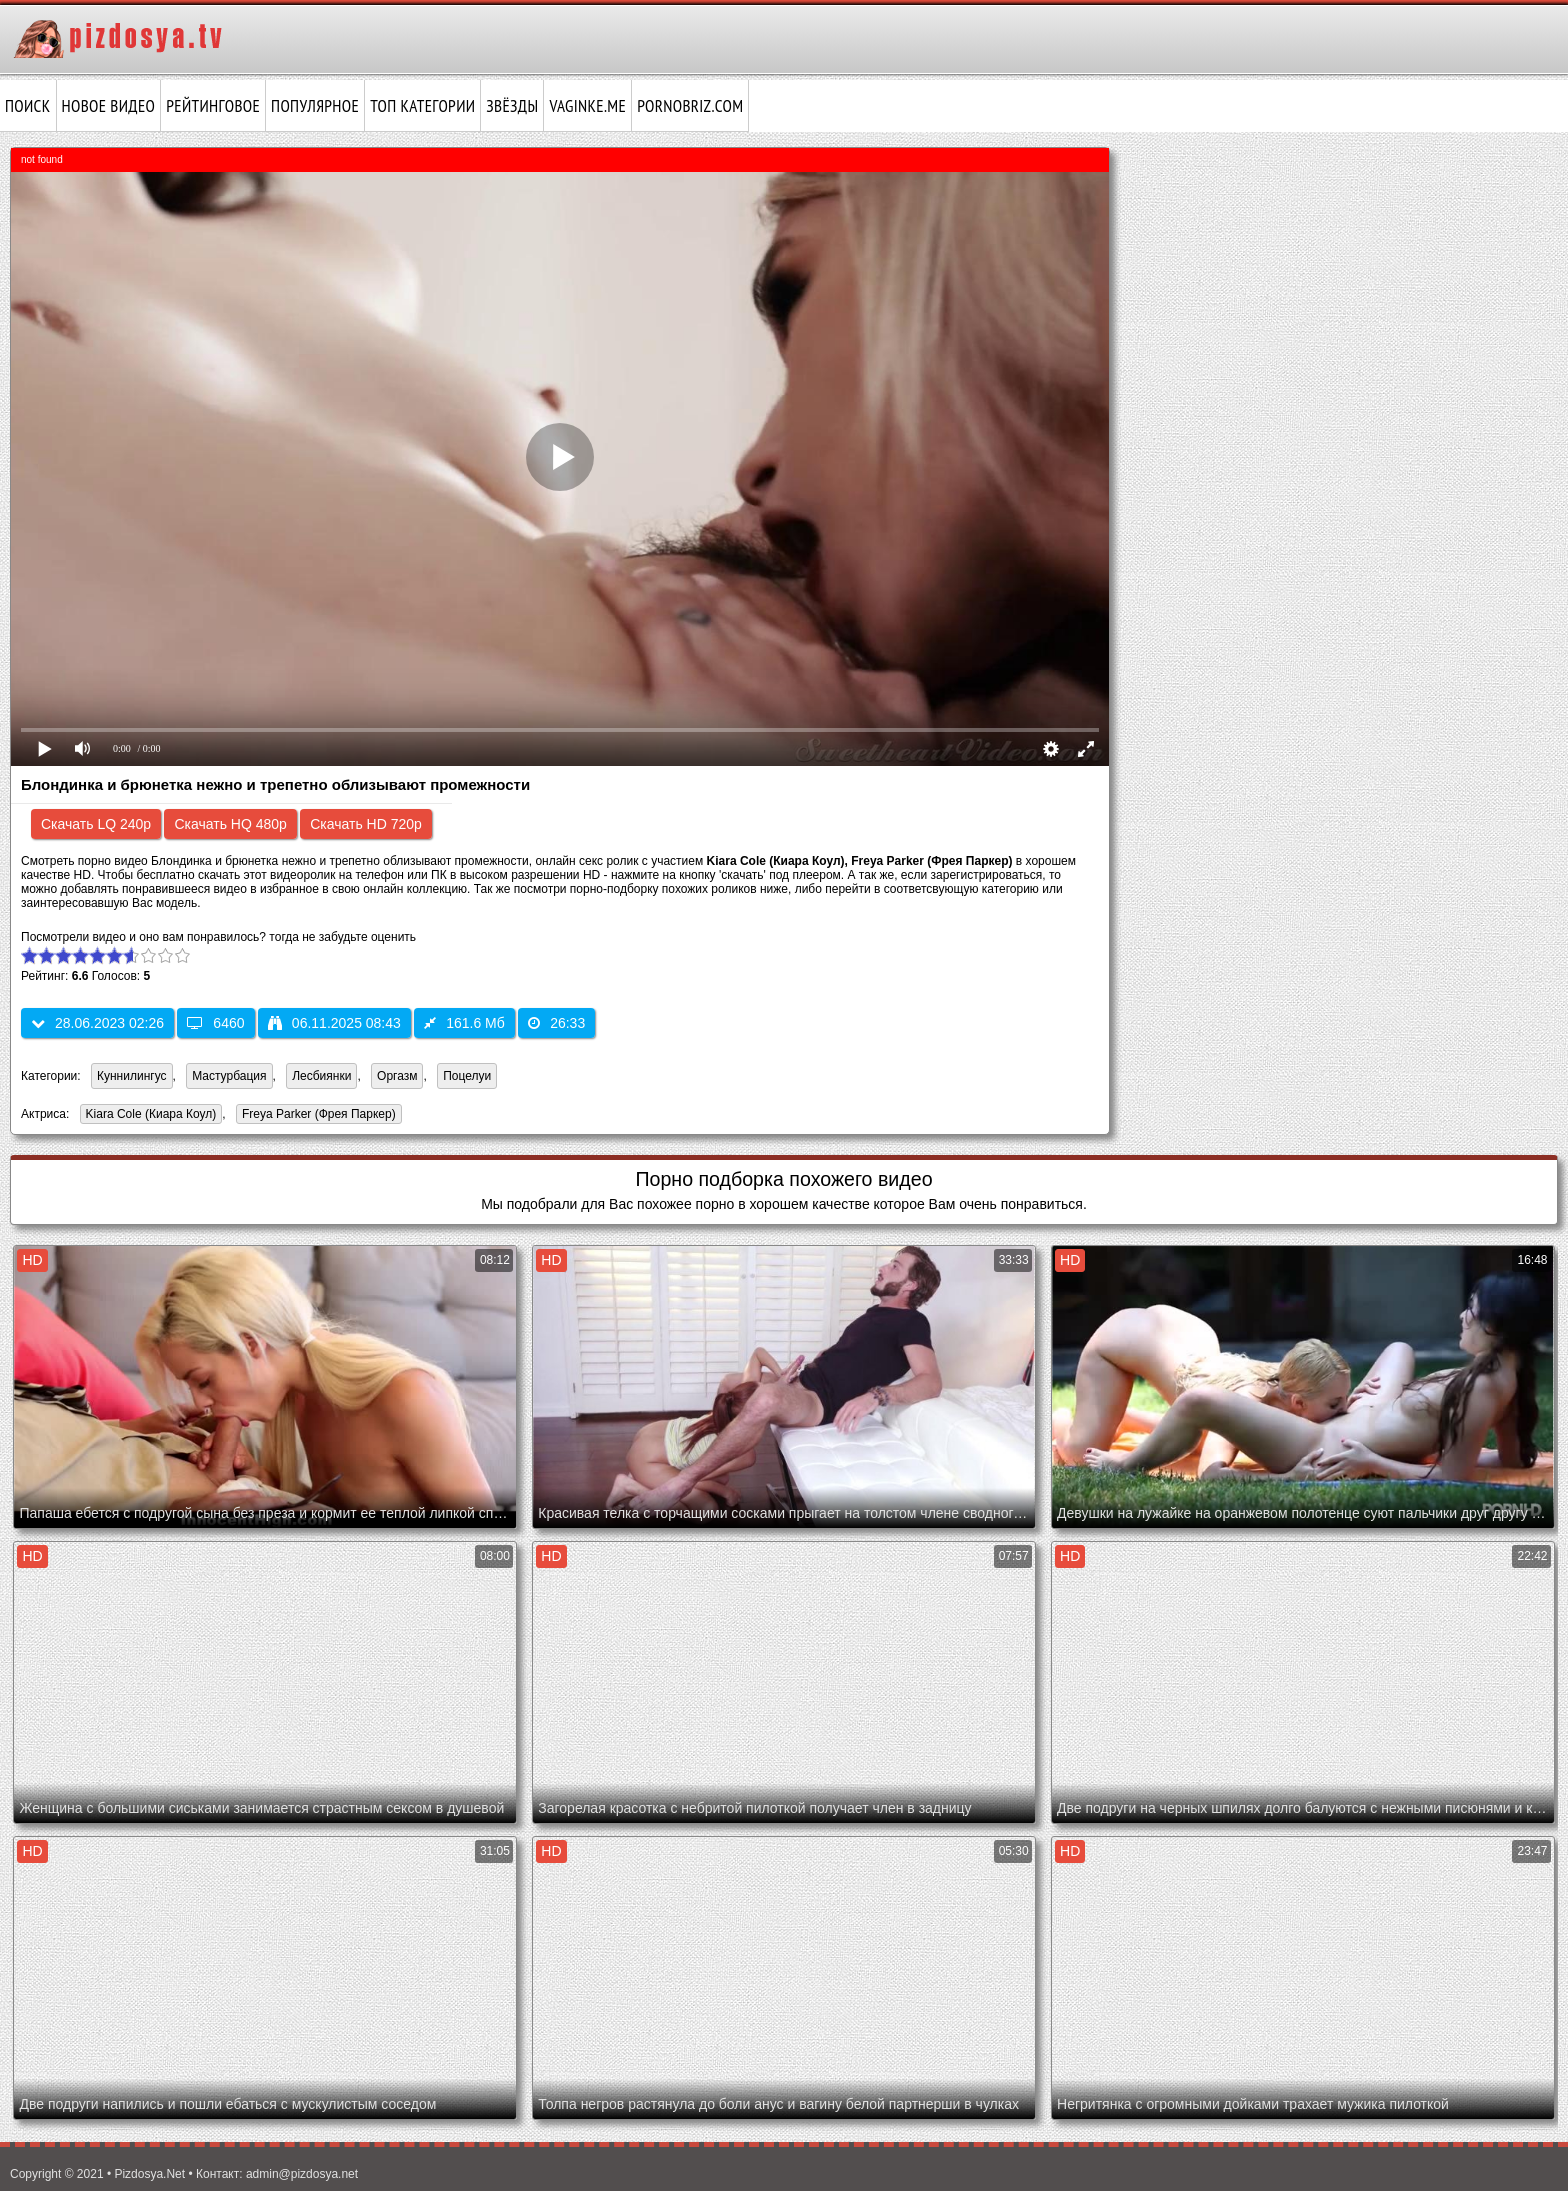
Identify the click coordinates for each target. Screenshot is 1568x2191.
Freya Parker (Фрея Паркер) (316, 1115)
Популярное (315, 106)
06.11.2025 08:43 (334, 1023)
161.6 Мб (464, 1023)
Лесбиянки (321, 1076)
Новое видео (109, 106)
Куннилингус (132, 1076)
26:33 (556, 1023)
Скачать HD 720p (366, 824)
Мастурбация (229, 1076)
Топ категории (422, 106)
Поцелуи (467, 1076)
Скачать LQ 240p (96, 824)
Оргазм (397, 1076)
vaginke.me (587, 106)
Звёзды (512, 106)
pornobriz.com (690, 106)
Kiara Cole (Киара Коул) (148, 1115)
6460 (215, 1023)
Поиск (28, 106)
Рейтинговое (213, 106)
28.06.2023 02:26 (97, 1023)
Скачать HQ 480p (230, 824)
